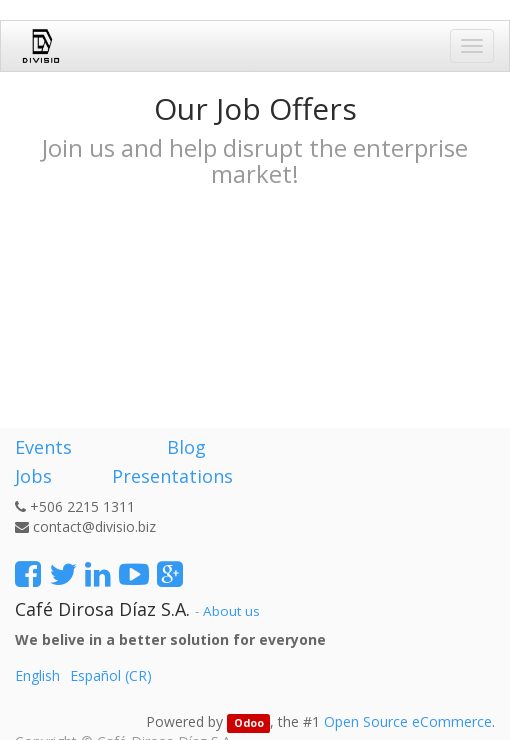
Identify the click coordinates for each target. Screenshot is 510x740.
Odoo (249, 723)
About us (231, 611)
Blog (186, 447)
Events (43, 447)
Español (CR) (111, 675)
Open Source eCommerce (408, 721)
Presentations (170, 476)
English (37, 675)
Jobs (33, 476)
